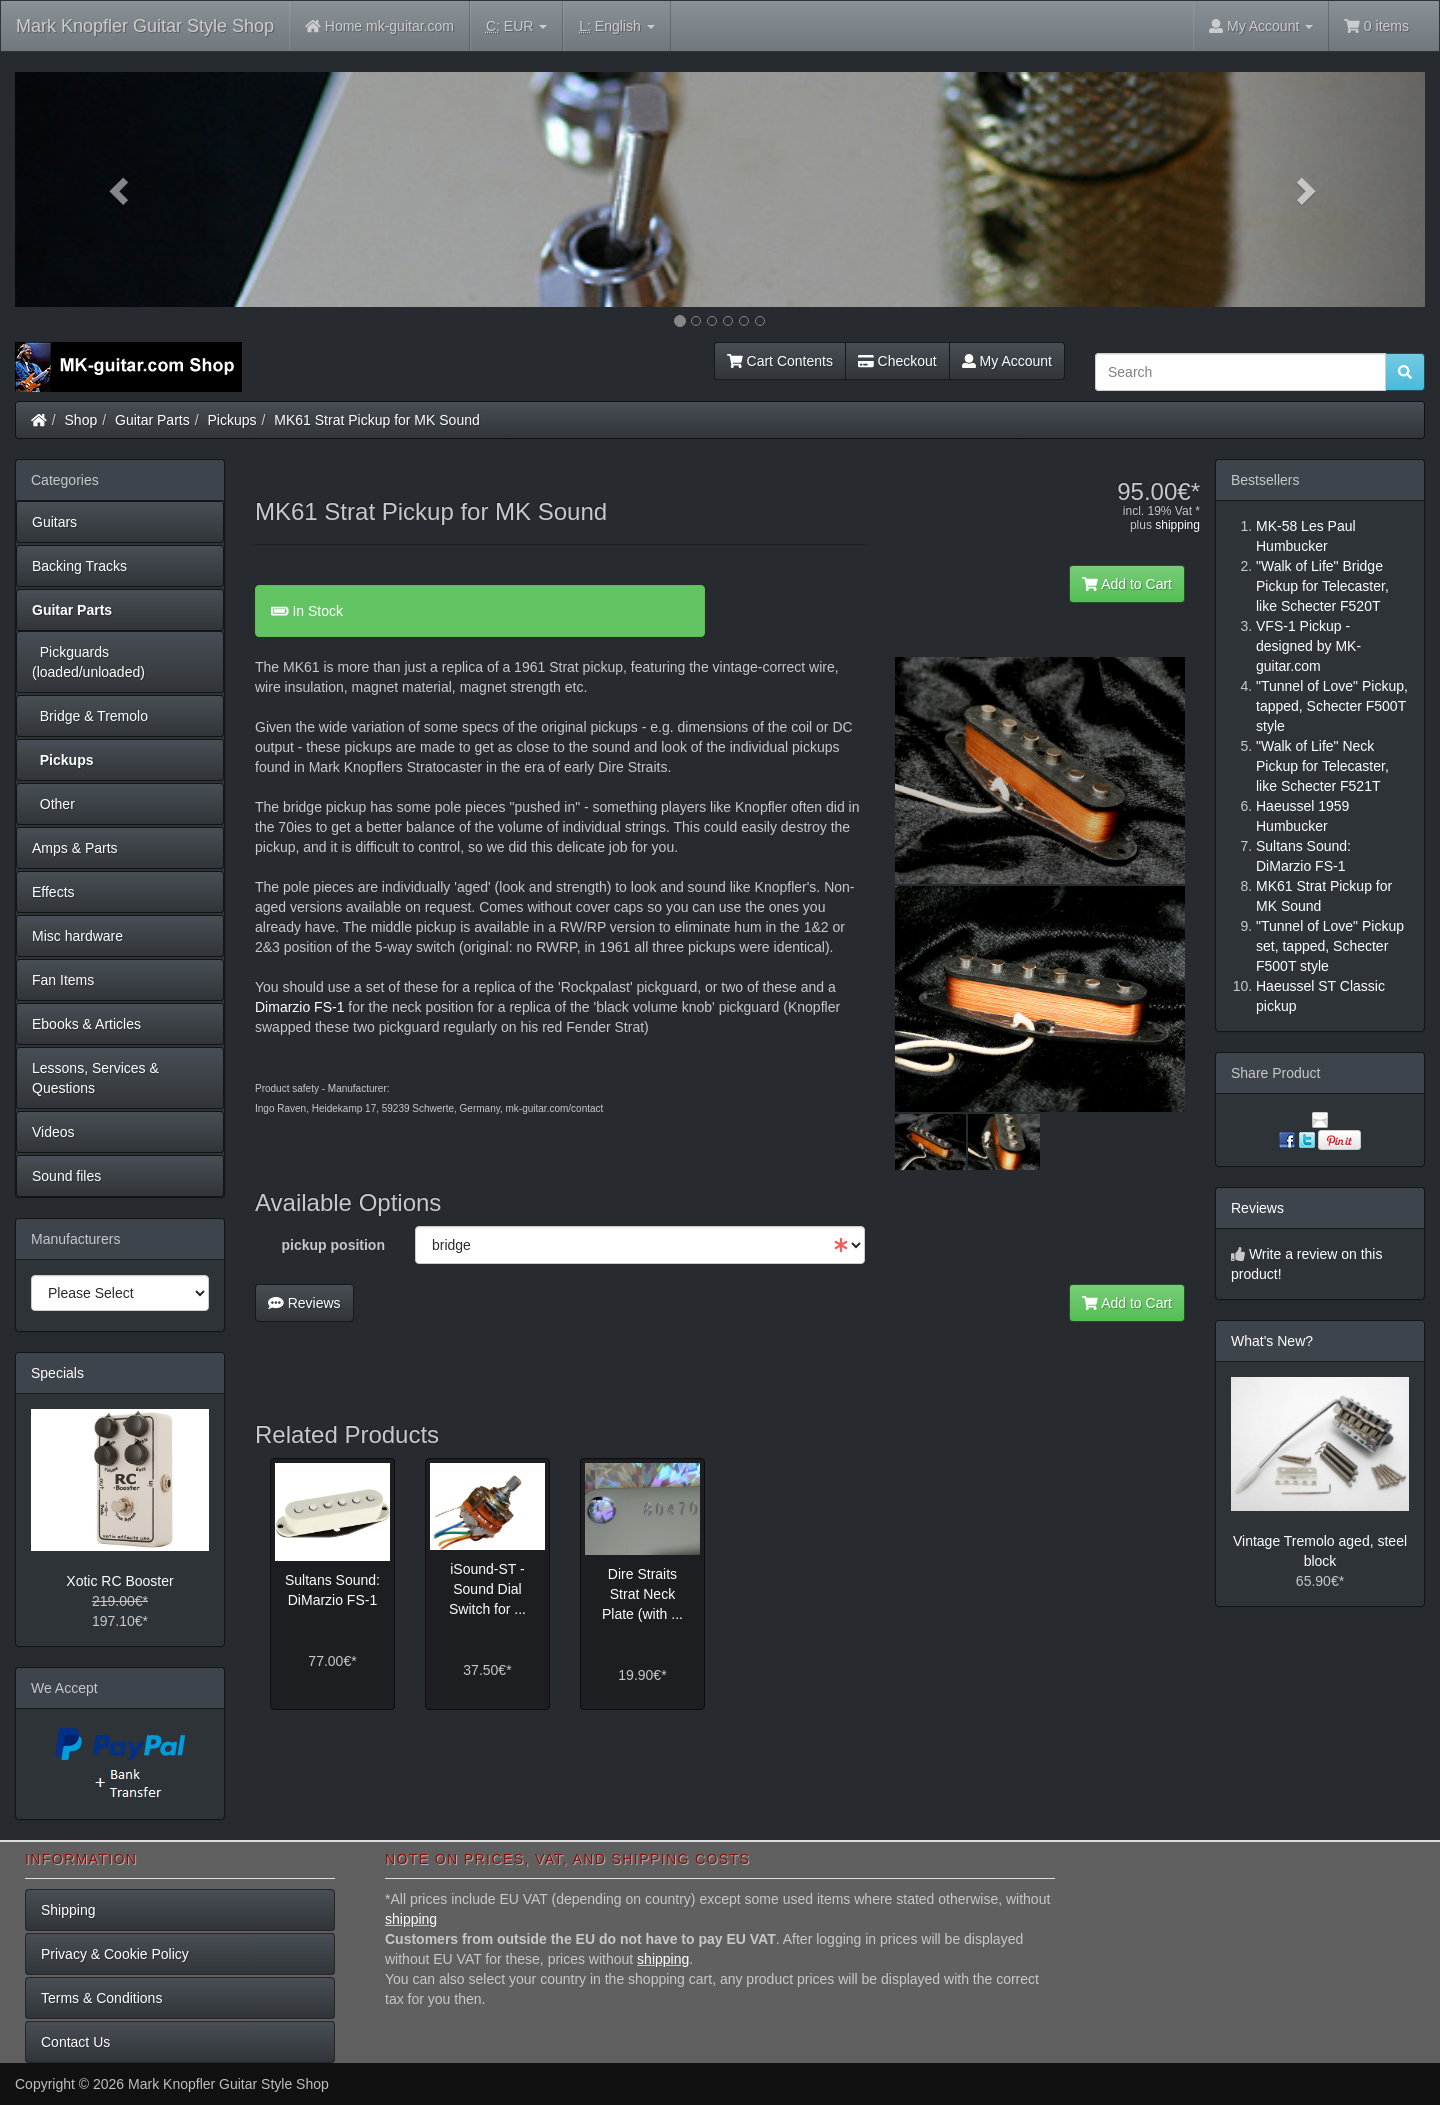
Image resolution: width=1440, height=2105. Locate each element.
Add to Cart (1127, 584)
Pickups (232, 420)
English (616, 26)
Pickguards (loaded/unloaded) (88, 662)
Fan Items (63, 980)
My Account (1007, 361)
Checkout (897, 361)
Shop (81, 420)
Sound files (66, 1176)
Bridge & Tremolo (90, 716)
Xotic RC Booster (119, 1581)
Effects (53, 892)
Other (53, 804)
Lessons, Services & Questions (95, 1078)
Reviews (304, 1303)
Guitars (54, 522)
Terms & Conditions (101, 1998)
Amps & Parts (75, 848)
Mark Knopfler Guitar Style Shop (145, 26)
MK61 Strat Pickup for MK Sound (376, 420)
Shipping (68, 1910)
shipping (1177, 525)
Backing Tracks (79, 566)
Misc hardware (77, 936)
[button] (121, 189)
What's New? (1272, 1341)
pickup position (333, 1245)
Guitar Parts (152, 420)
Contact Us (75, 2042)
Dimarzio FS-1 (299, 1007)
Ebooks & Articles (86, 1024)
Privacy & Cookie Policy (115, 1954)
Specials (57, 1373)
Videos (53, 1132)
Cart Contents (780, 361)
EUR (516, 26)
